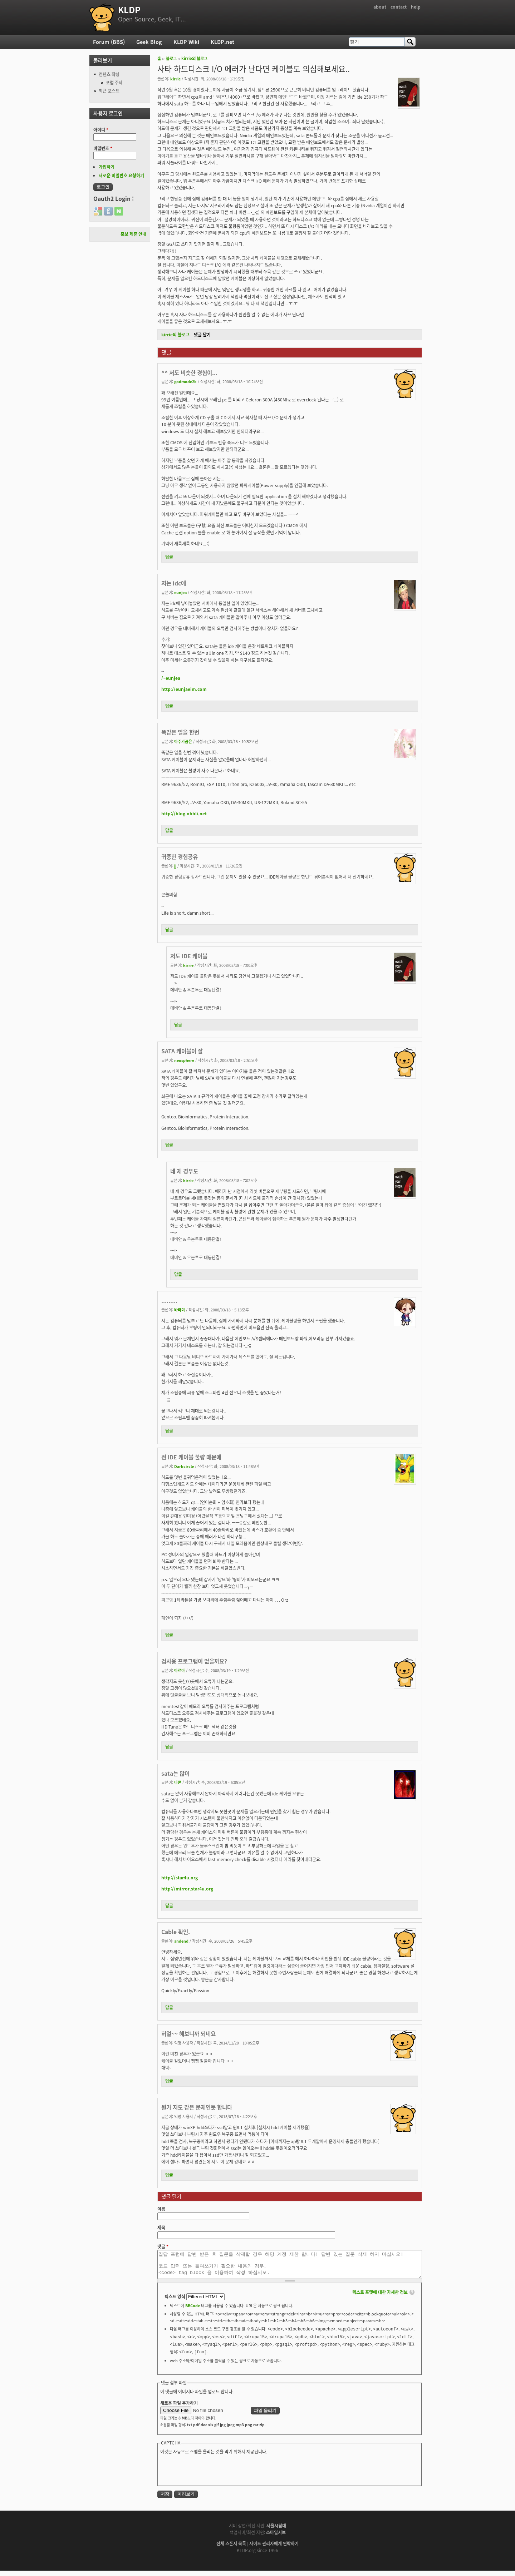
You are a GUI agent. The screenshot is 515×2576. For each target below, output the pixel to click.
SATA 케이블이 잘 (182, 1051)
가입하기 (106, 167)
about (379, 7)
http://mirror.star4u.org (187, 1888)
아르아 (179, 1670)
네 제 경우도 (184, 1171)
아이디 (100, 130)
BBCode (192, 2311)
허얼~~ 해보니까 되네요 (188, 2033)
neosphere (184, 1060)
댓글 (162, 2246)
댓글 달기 (202, 334)
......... (169, 1300)
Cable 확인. (175, 1932)
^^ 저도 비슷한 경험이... (189, 373)
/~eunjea (170, 678)
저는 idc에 (173, 583)
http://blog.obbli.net (184, 813)
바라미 (179, 1309)
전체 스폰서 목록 (231, 2549)
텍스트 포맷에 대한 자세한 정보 (380, 2297)
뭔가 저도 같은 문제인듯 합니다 (196, 2107)
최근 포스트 (109, 91)
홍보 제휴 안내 (133, 234)
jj (175, 866)
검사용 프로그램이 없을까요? (194, 1661)
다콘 (177, 1782)
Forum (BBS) (109, 42)
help (416, 7)
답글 (169, 557)
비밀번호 (102, 148)
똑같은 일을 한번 (180, 732)
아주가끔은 (183, 741)
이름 (161, 2209)
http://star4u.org (179, 1877)
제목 (161, 2227)
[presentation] (214, 2475)
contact (399, 7)
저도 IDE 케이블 (188, 956)
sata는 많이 (175, 1773)
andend (181, 1941)
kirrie (175, 78)
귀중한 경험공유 (179, 856)
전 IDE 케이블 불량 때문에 (191, 1457)
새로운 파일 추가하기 (179, 2408)
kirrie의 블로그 (194, 58)
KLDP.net (222, 42)
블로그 (171, 58)
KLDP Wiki (186, 42)
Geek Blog (149, 42)
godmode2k (185, 381)
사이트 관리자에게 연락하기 (274, 2549)
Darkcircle (184, 1466)
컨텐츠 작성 (109, 74)
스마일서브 (276, 2538)
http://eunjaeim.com (184, 689)
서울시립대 (276, 2531)
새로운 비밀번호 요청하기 (121, 175)
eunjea (180, 592)
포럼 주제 (114, 82)
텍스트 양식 (175, 2302)
